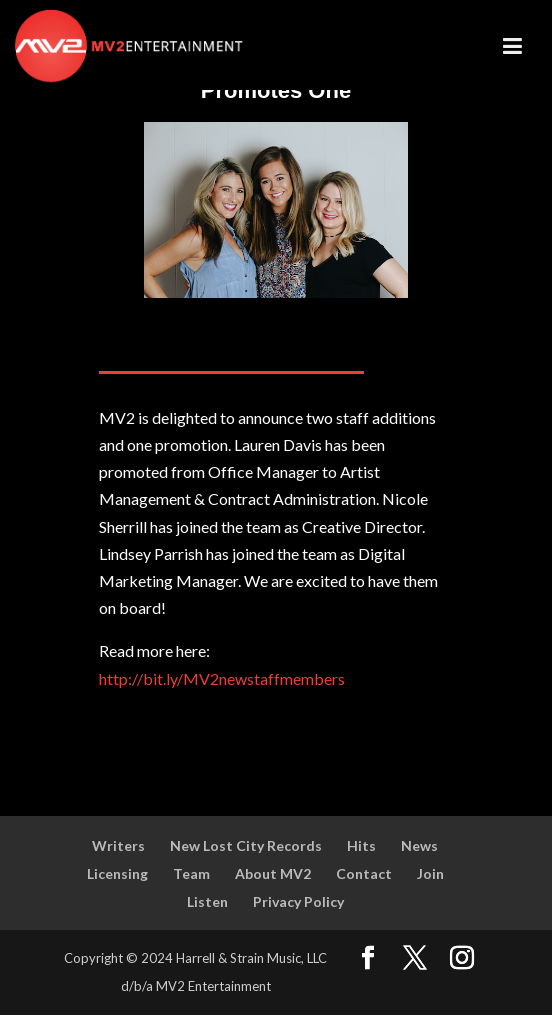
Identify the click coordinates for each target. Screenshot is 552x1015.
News (419, 845)
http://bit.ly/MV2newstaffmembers (222, 678)
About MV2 (273, 873)
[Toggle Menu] (510, 46)
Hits (361, 845)
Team (191, 873)
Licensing (117, 873)
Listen (207, 901)
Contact (364, 873)
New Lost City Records (246, 845)
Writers (118, 845)
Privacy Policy (298, 901)
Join (430, 873)
